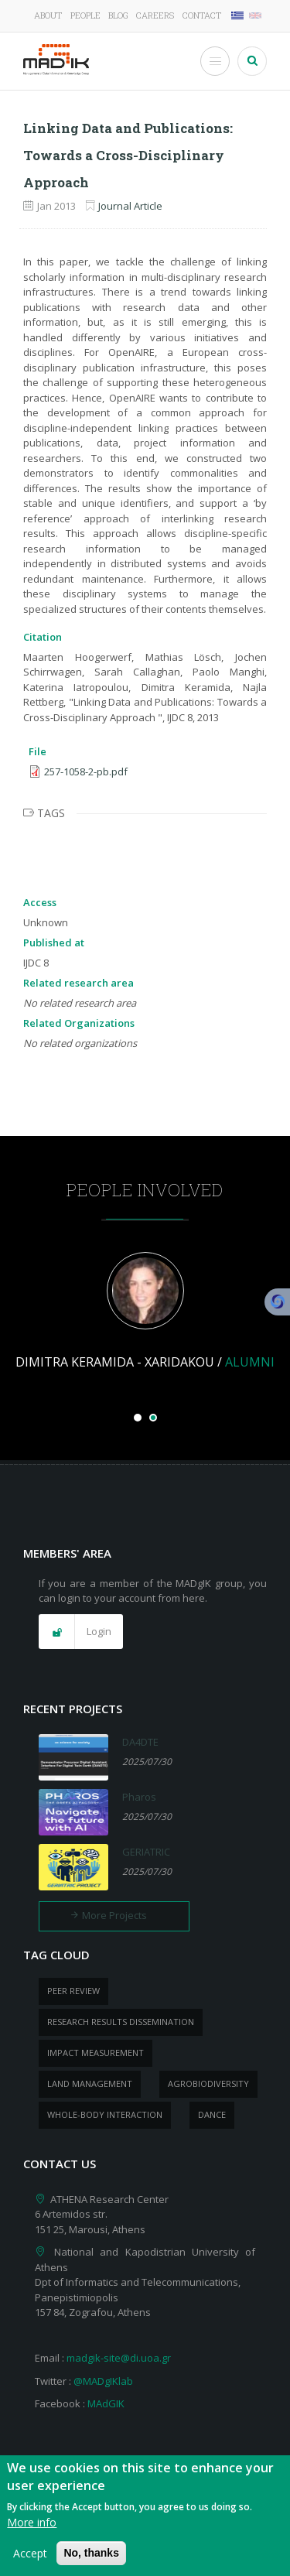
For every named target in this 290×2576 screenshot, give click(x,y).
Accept (30, 2561)
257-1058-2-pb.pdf (86, 771)
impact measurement (95, 2052)
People (85, 15)
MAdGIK (106, 2403)
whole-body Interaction (104, 2114)
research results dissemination (120, 2021)
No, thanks (91, 2560)
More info (31, 2530)
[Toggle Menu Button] (215, 61)
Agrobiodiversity (208, 2083)
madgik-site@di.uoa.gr (119, 2358)
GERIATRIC (146, 1852)
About (48, 15)
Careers (155, 15)
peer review (73, 1990)
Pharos (139, 1797)
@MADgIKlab (103, 2381)
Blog (118, 15)
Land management (89, 2083)
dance (212, 2114)
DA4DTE (140, 1742)
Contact (202, 15)
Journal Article (130, 206)
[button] (81, 1632)
